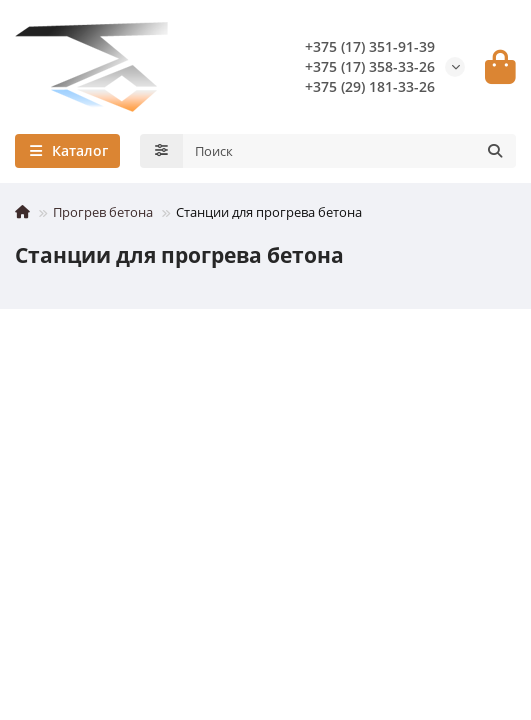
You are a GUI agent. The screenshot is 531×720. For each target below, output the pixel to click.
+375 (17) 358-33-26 (370, 66)
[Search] (350, 151)
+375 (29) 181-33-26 (370, 86)
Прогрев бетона (103, 212)
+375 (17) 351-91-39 (370, 46)
